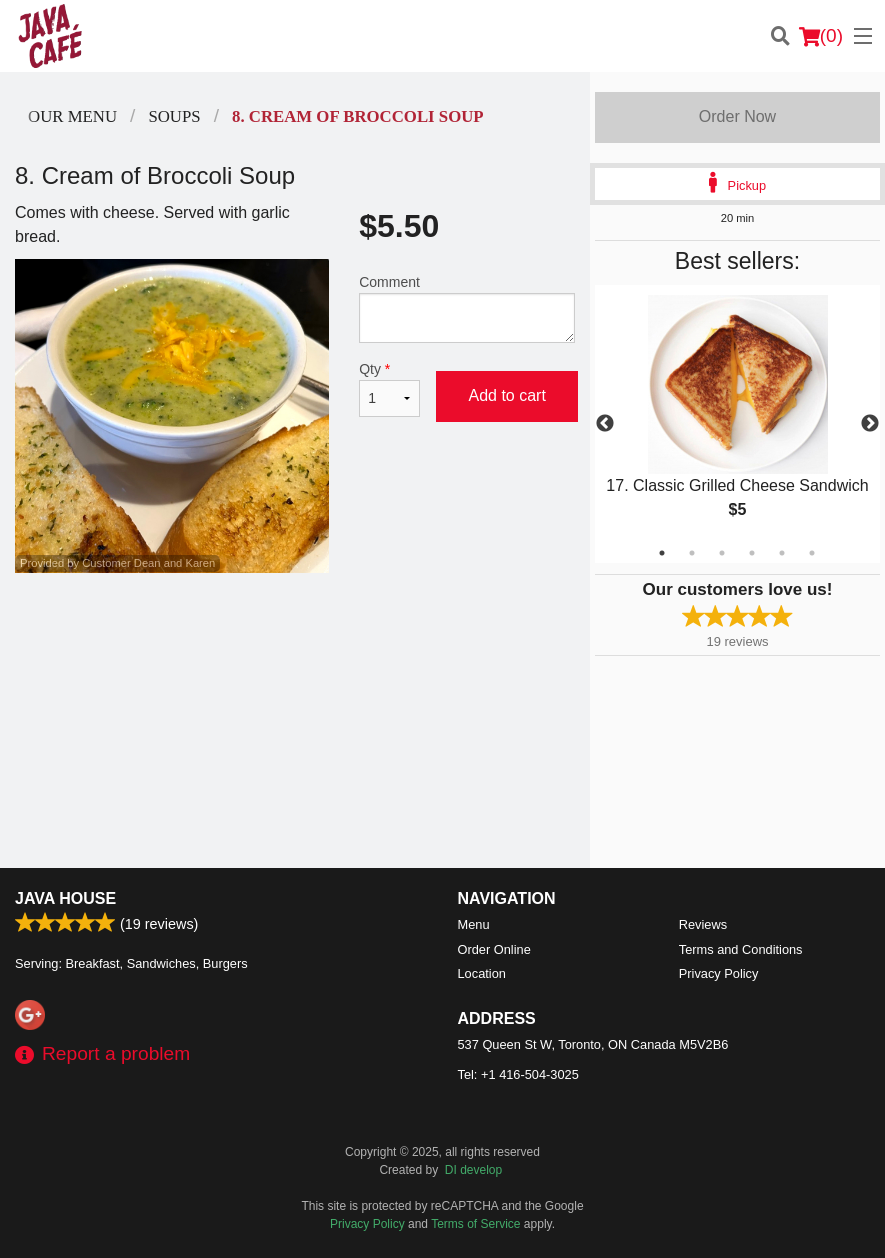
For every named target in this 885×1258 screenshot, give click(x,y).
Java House (65, 898)
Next (870, 424)
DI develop (473, 1170)
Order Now (737, 116)
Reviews (703, 924)
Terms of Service (475, 1224)
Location (482, 973)
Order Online (494, 949)
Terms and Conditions (741, 949)
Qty (389, 389)
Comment (467, 308)
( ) (821, 36)
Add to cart (506, 395)
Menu (474, 924)
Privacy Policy (719, 973)
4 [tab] (752, 553)
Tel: (518, 1074)
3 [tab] (722, 553)
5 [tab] (782, 553)
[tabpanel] (737, 423)
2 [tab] (692, 553)
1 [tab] (662, 553)
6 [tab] (812, 553)
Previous (605, 424)
